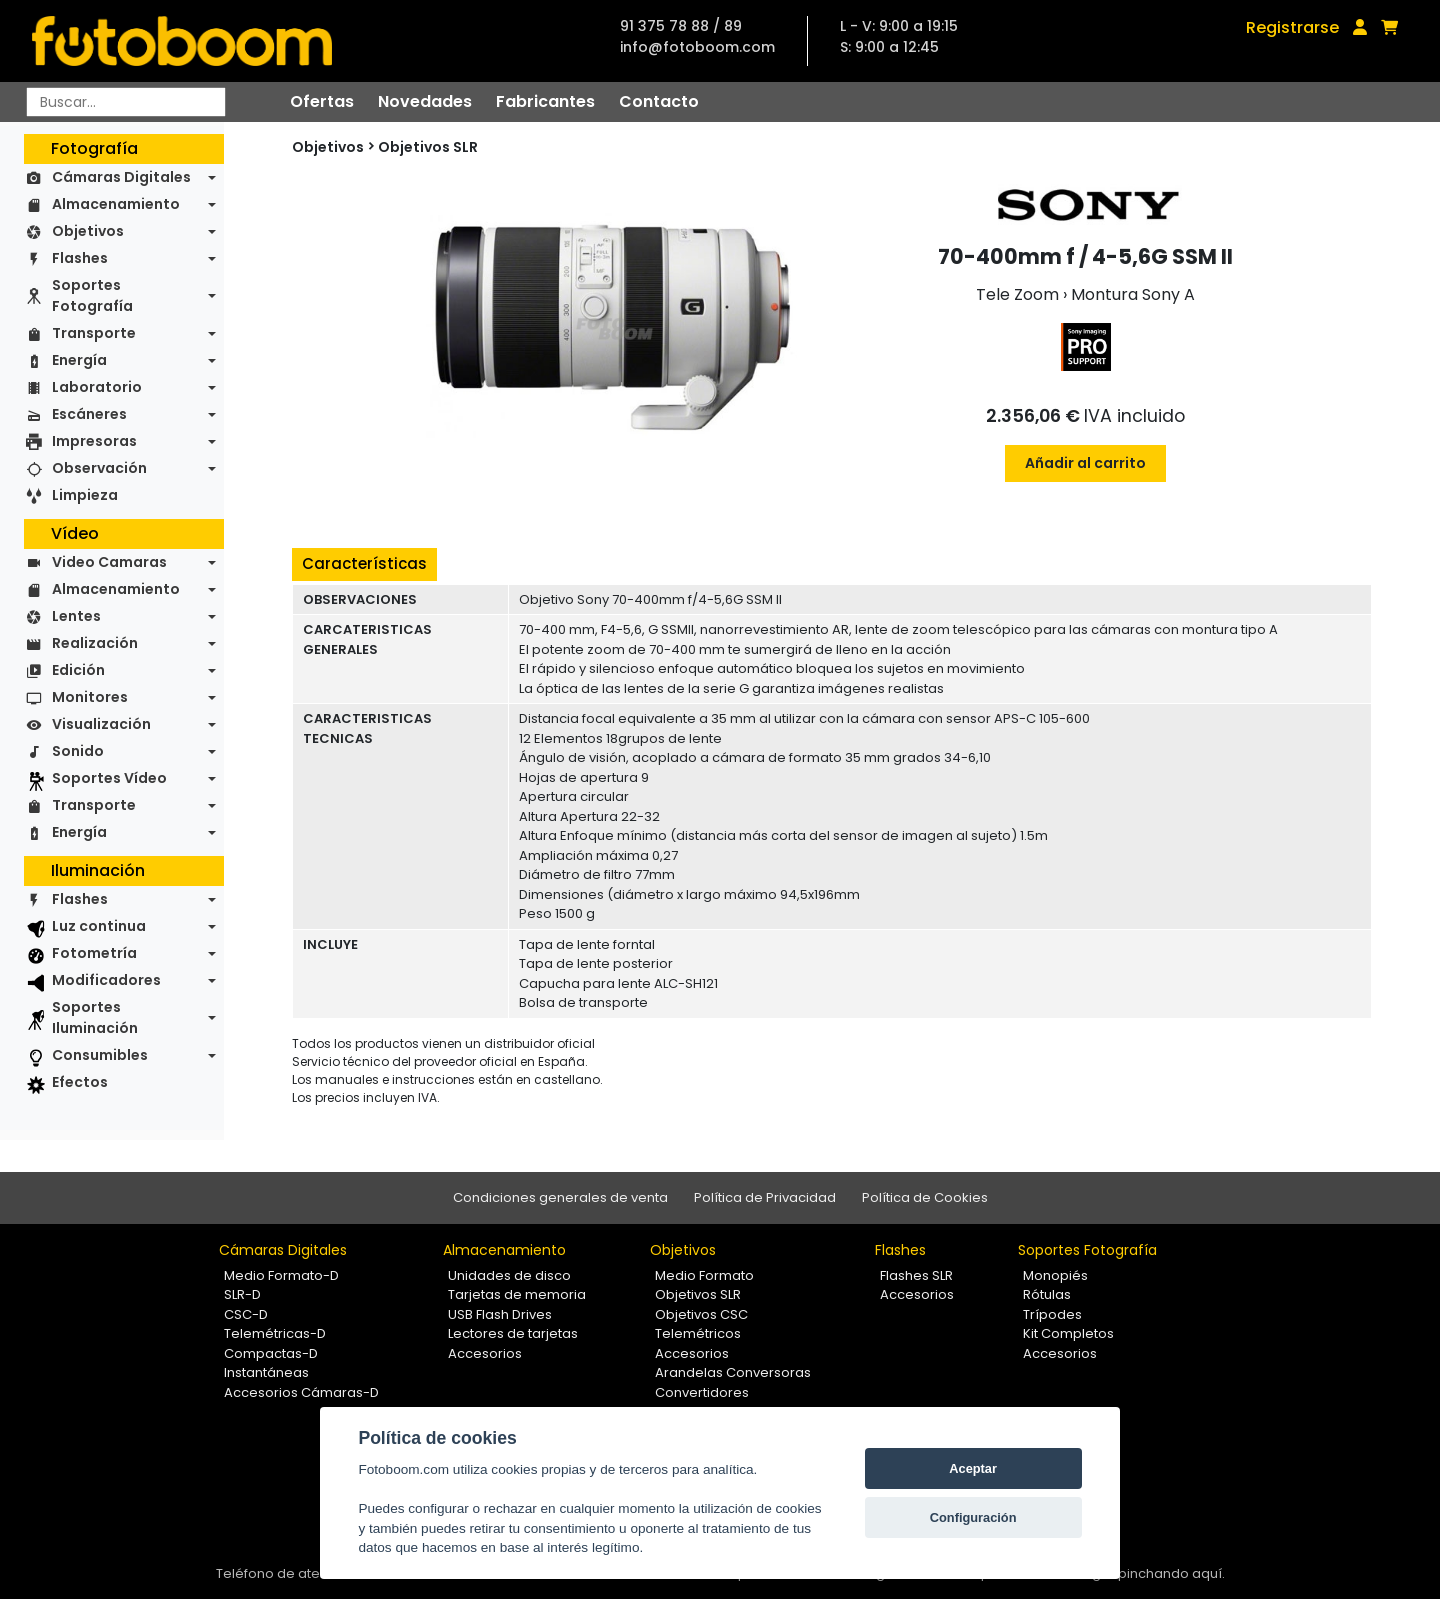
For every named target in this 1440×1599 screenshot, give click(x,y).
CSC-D (246, 1314)
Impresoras (94, 441)
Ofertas (322, 101)
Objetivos (88, 231)
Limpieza (85, 495)
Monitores (90, 697)
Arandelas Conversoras (733, 1372)
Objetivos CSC (701, 1314)
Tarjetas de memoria (517, 1294)
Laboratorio (97, 387)
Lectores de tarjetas (513, 1333)
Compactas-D (271, 1353)
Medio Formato (704, 1275)
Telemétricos (698, 1333)
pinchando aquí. (1171, 1573)
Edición (78, 670)
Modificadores (106, 980)
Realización (95, 643)
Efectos (80, 1082)
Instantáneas (266, 1372)
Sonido (78, 751)
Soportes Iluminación (95, 1017)
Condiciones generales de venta (560, 1197)
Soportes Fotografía (92, 295)
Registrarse (1292, 27)
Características (364, 563)
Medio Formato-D (281, 1275)
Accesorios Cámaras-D (301, 1392)
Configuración (973, 1517)
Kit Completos (1068, 1333)
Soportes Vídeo (109, 778)
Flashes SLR (916, 1275)
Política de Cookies (925, 1197)
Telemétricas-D (275, 1333)
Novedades (425, 101)
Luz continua (99, 926)
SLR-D (242, 1294)
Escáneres (89, 414)
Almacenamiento (116, 204)
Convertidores (702, 1392)
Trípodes (1052, 1314)
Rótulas (1047, 1294)
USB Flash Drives (500, 1314)
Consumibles (100, 1055)
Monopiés (1055, 1275)
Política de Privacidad (765, 1197)
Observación (99, 468)
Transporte (94, 333)
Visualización (101, 724)
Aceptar (973, 1468)
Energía (79, 360)
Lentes (76, 616)
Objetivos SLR (428, 147)
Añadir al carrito (1085, 463)
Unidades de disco (509, 1275)
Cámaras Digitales (121, 177)
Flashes (80, 258)
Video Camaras (109, 562)
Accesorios (485, 1353)
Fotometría (94, 953)
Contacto (659, 101)
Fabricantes (545, 101)
